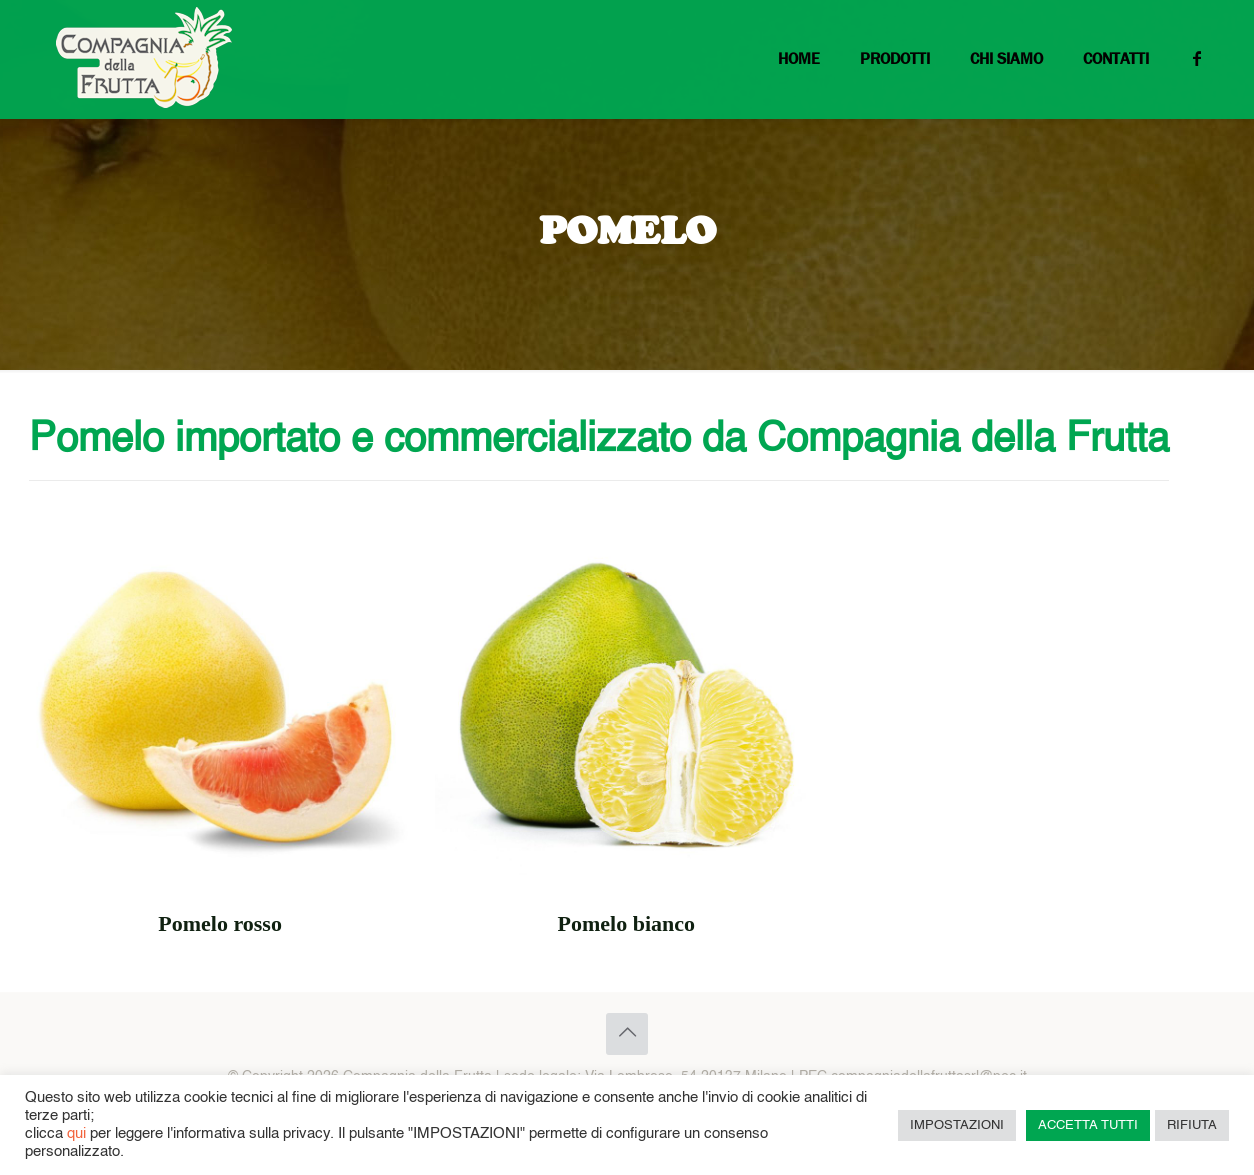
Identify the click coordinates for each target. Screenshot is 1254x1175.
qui (76, 1134)
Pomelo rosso (220, 923)
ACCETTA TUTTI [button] (1088, 1125)
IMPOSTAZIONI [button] (957, 1125)
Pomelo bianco (627, 923)
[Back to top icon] (627, 1034)
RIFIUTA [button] (1192, 1125)
